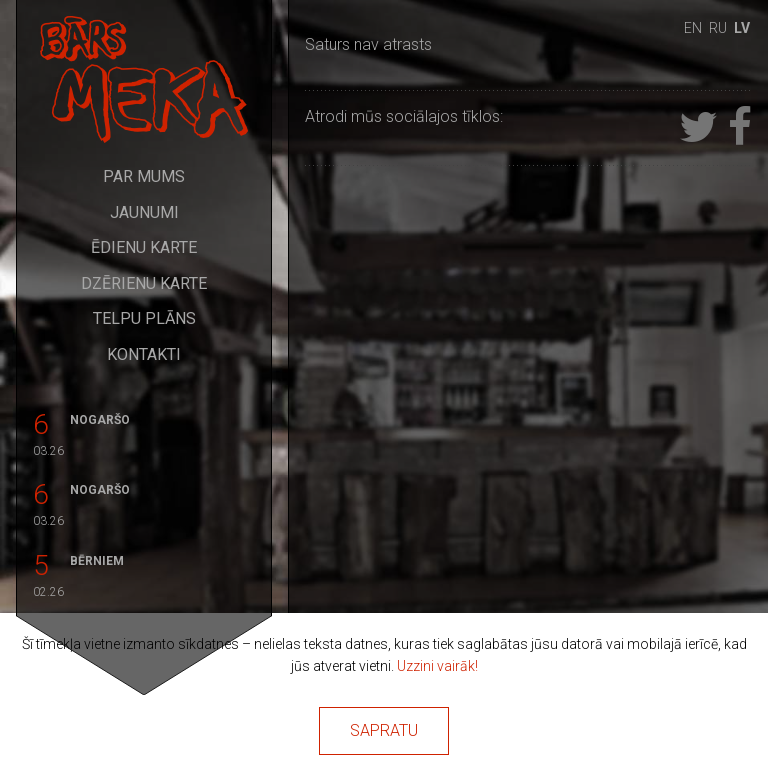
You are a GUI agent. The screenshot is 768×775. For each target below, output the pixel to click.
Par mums (144, 176)
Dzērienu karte (144, 283)
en (693, 28)
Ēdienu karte (144, 247)
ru (718, 28)
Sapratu (384, 730)
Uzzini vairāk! (437, 666)
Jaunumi (144, 212)
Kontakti (144, 354)
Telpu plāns (144, 318)
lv (742, 28)
